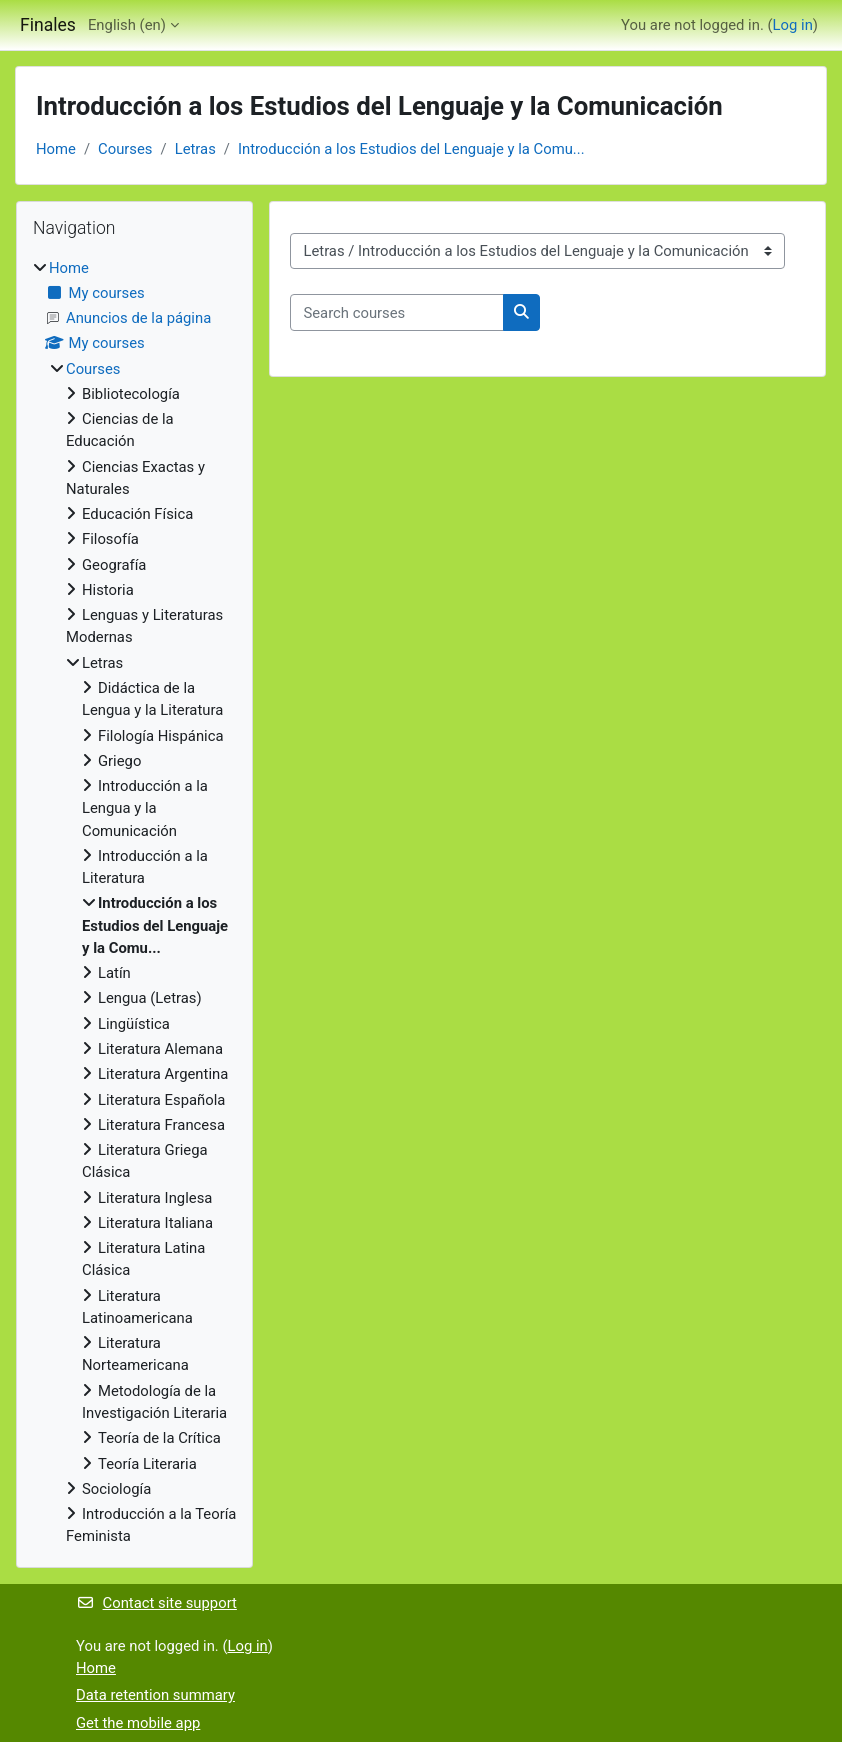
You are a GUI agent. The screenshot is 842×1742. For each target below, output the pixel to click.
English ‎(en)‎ (127, 25)
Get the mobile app (138, 1723)
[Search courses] (397, 312)
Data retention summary (155, 1695)
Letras (195, 149)
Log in (793, 25)
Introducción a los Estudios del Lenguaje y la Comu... (411, 149)
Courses (125, 149)
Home (56, 149)
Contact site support (156, 1603)
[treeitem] (134, 902)
